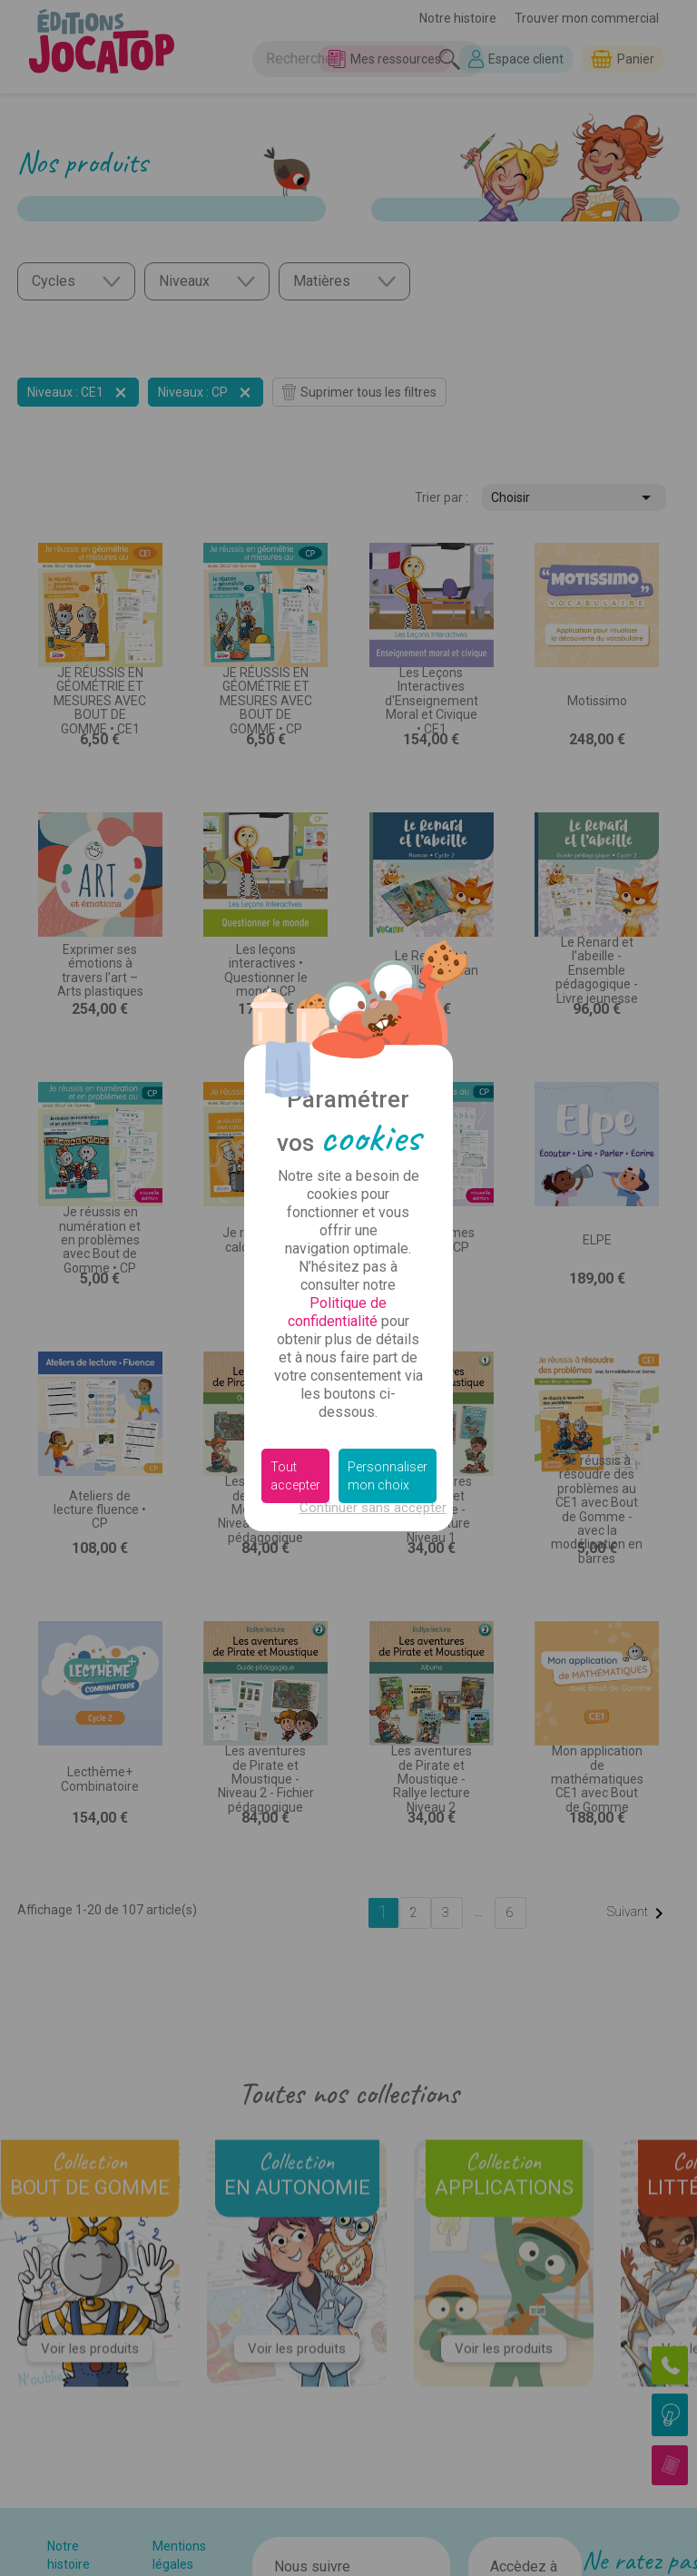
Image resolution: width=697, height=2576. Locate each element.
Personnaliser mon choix (387, 1476)
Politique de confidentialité (338, 1312)
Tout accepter (295, 1476)
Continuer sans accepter (373, 1507)
